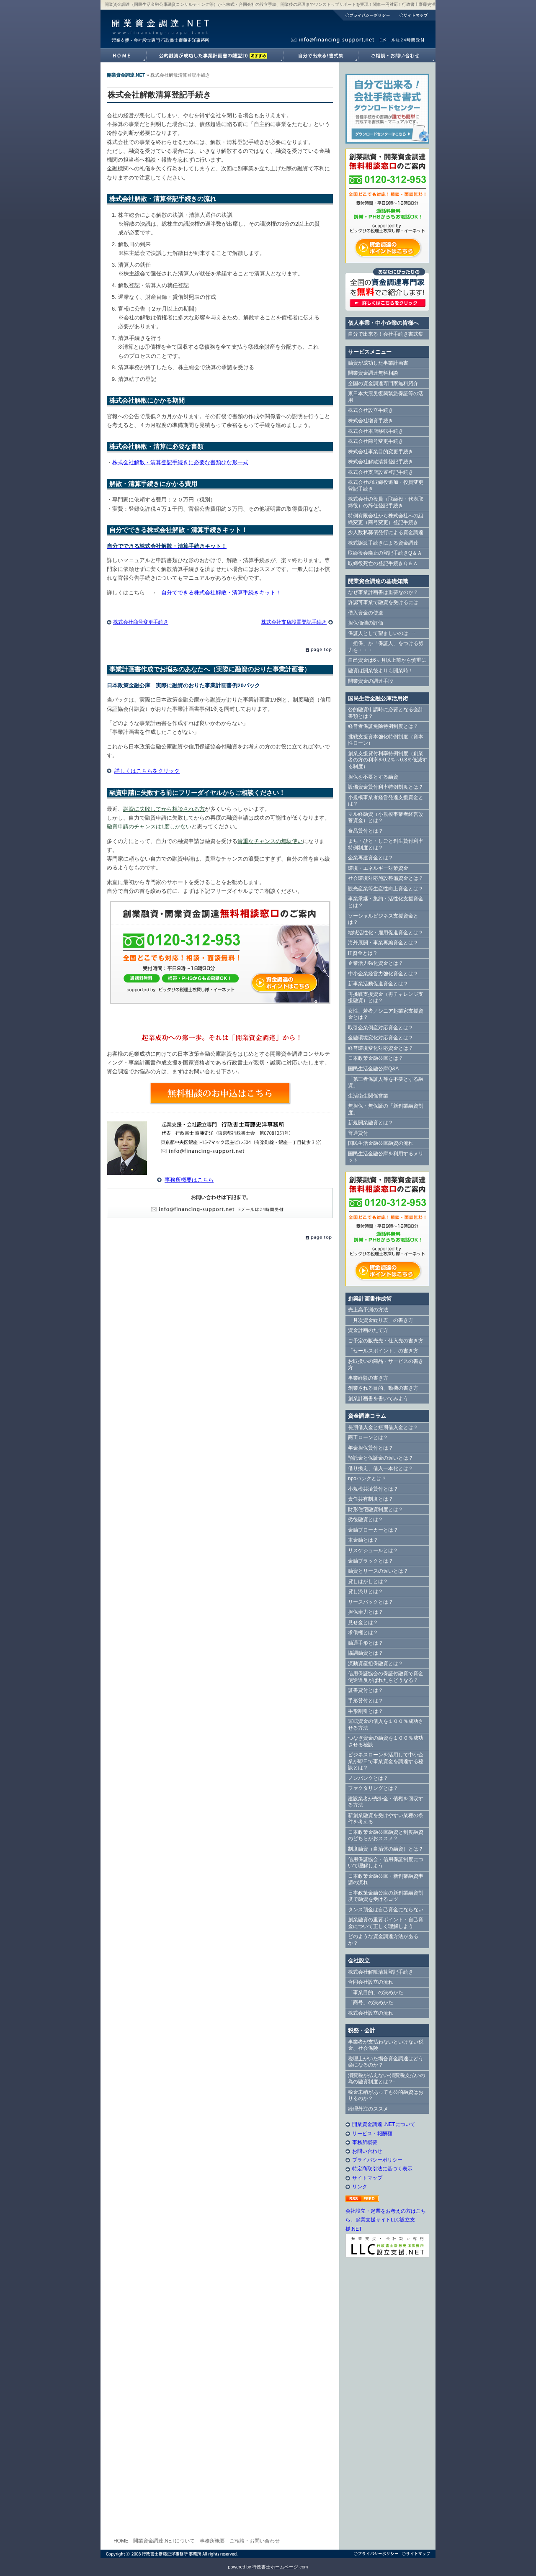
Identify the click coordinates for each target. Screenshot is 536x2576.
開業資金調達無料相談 (373, 373)
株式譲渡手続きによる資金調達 (383, 543)
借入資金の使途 (365, 613)
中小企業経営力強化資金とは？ (383, 974)
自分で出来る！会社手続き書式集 (385, 334)
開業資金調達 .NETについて (383, 2124)
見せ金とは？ (363, 1622)
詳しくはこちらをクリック (147, 771)
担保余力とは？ (365, 1612)
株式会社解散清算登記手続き (380, 462)
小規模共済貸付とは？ (373, 1489)
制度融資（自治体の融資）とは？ (385, 1849)
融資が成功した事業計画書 (214, 55)
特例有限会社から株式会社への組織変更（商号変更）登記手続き (385, 519)
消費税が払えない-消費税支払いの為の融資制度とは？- (386, 2078)
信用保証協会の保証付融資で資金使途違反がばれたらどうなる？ (385, 1677)
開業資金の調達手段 (370, 681)
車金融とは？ (363, 1540)
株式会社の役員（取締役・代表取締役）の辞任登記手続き (385, 502)
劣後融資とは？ (365, 1519)
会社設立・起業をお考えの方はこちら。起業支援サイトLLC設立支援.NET (385, 2220)
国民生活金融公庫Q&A (373, 1069)
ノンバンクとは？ (368, 1778)
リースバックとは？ (370, 1602)
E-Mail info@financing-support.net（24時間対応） (220, 1203)
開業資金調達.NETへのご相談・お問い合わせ (397, 55)
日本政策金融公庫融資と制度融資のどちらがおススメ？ (385, 1835)
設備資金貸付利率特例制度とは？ (385, 787)
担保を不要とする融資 (373, 777)
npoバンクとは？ (367, 1478)
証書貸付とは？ (365, 1690)
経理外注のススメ (368, 2109)
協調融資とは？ (365, 1653)
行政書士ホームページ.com (280, 2566)
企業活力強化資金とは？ (375, 963)
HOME (121, 2541)
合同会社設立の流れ (370, 1982)
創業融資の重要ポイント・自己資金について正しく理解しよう (385, 1923)
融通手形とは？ (365, 1643)
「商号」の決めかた (370, 2002)
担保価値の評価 (365, 623)
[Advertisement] (387, 2401)
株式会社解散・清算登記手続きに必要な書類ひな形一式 (180, 462)
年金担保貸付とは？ (370, 1448)
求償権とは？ (363, 1632)
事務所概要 (364, 2142)
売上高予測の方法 (368, 1310)
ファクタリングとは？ (373, 1788)
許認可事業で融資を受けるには (383, 602)
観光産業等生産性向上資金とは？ (385, 889)
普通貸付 (358, 1133)
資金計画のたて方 (368, 1330)
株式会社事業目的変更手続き (380, 452)
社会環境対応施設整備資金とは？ (385, 878)
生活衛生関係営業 (368, 1096)
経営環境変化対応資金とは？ (380, 1048)
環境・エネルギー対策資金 (378, 868)
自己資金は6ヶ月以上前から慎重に (387, 660)
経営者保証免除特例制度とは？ (383, 726)
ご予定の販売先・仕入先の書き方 (385, 1341)
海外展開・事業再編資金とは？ (383, 943)
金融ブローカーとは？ (373, 1530)
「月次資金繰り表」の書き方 (380, 1320)
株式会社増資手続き (370, 421)
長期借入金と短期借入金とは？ (383, 1427)
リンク (359, 2187)
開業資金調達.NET (159, 23)
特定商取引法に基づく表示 (382, 2169)
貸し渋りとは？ (365, 1591)
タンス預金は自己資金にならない (385, 1910)
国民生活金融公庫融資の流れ (380, 1143)
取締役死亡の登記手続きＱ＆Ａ (383, 563)
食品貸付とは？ (365, 831)
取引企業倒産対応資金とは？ (380, 1028)
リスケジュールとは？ (373, 1550)
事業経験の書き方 (368, 1378)
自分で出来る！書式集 (320, 55)
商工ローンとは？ (368, 1437)
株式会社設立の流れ (370, 2013)
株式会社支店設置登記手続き (294, 622)
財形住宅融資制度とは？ (375, 1509)
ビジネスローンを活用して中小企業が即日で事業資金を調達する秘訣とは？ (385, 1761)
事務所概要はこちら (189, 1180)
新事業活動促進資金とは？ (378, 984)
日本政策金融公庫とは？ (375, 1058)
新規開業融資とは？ (370, 1123)
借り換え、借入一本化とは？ (380, 1468)
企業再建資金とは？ (370, 858)
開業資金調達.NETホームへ (123, 55)
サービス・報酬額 (372, 2133)
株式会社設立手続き (370, 410)
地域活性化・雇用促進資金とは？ (385, 933)
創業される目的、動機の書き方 (383, 1388)
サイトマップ (415, 15)
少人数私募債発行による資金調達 (385, 532)
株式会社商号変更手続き (140, 622)
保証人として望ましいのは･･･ (382, 633)
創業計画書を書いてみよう (378, 1398)
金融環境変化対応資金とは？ (380, 1038)
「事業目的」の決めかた (375, 1992)
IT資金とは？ (363, 953)
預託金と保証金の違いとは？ (380, 1458)
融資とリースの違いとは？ (378, 1571)
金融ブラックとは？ (370, 1561)
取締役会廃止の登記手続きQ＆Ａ (385, 553)
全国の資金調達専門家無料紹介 (383, 383)
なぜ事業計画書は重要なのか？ (383, 592)
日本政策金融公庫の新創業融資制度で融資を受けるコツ (385, 1896)
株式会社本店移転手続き (375, 431)
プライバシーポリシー (363, 15)
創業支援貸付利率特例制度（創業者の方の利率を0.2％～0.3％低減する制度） (387, 760)
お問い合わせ (367, 2151)
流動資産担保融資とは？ (375, 1663)
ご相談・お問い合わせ (254, 2541)
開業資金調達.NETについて (164, 2541)
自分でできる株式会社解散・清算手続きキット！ (221, 592)
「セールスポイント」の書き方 (383, 1351)
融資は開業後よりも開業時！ (380, 671)
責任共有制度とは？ (370, 1499)
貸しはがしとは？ (368, 1581)
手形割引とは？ (365, 1711)
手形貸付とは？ (365, 1701)
